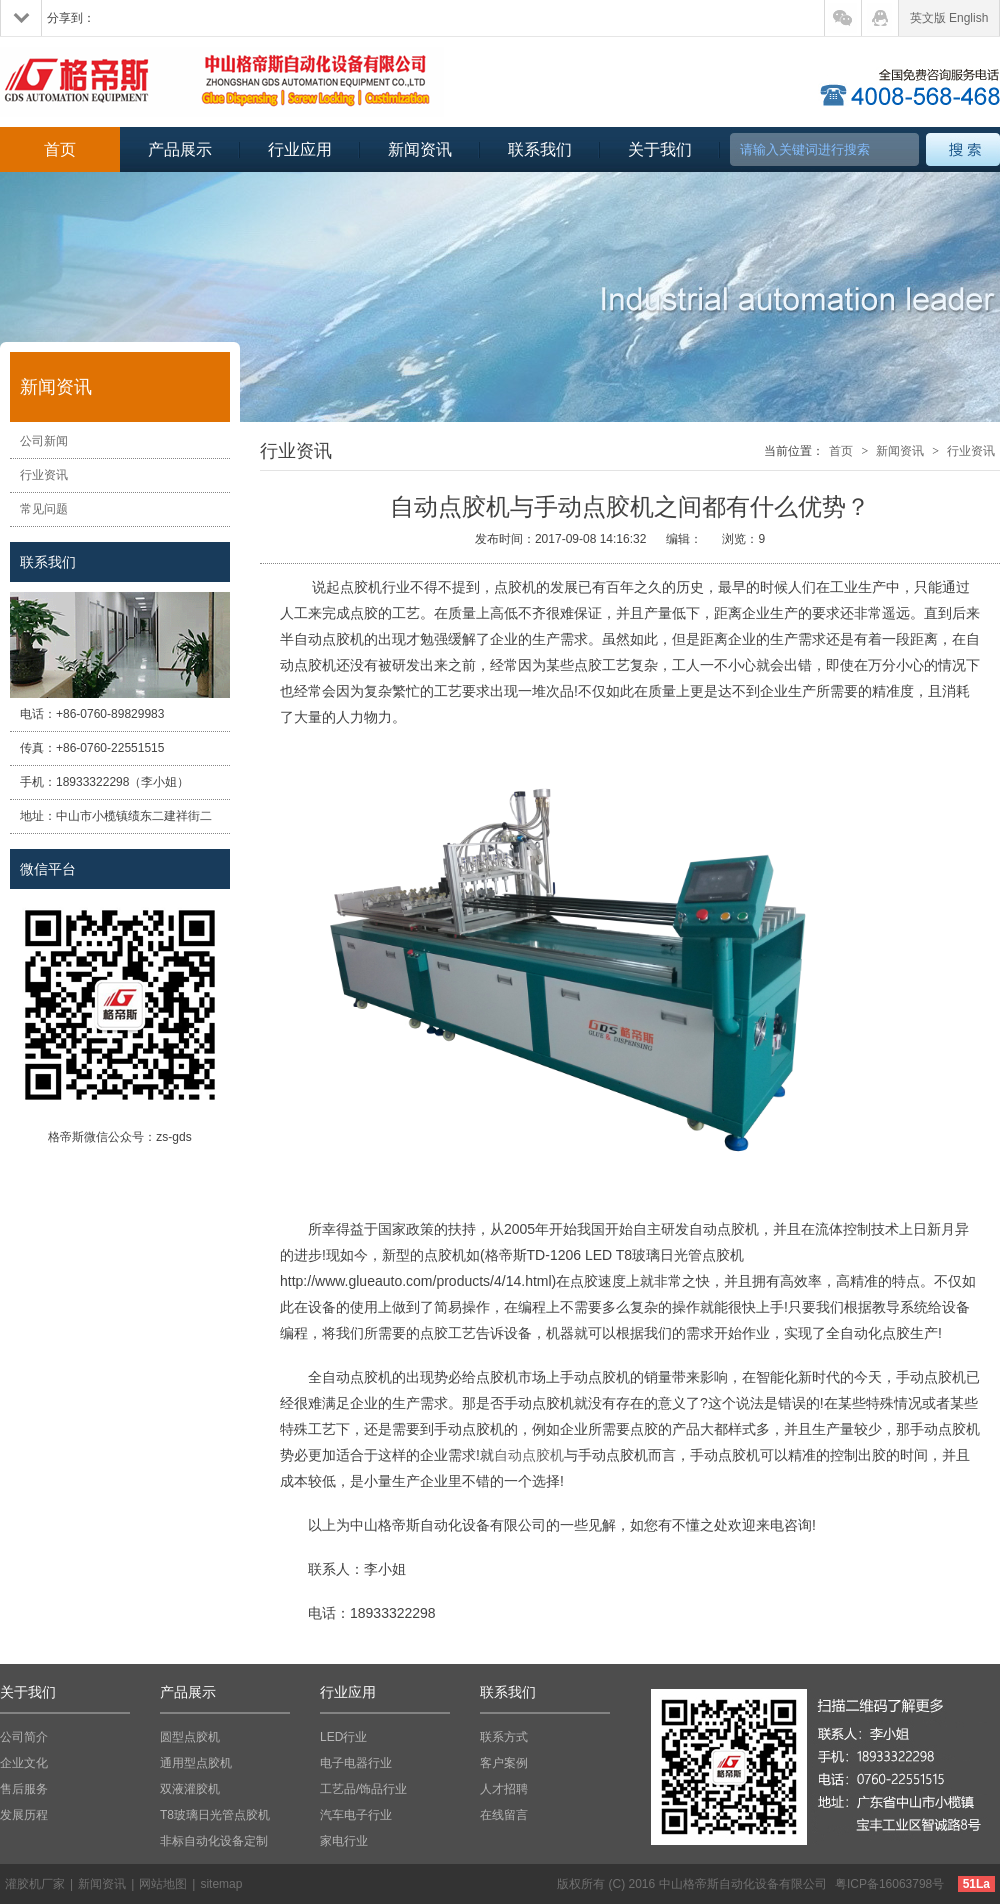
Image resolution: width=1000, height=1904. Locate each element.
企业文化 (24, 1763)
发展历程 (24, 1815)
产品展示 (180, 149)
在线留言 (504, 1815)
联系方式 (504, 1737)
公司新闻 (44, 441)
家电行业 (344, 1841)
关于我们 (660, 149)
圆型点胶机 (190, 1737)
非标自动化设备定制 (214, 1841)
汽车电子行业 (356, 1815)
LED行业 (343, 1737)
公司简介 (24, 1737)
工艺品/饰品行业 (363, 1789)
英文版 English (949, 18)
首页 (60, 149)
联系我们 (540, 149)
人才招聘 (504, 1789)
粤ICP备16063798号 (889, 1884)
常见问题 (44, 509)
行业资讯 (44, 475)
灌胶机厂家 (35, 1884)
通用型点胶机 (196, 1763)
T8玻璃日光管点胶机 (215, 1815)
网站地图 (163, 1884)
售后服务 (24, 1789)
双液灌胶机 (190, 1789)
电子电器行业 (356, 1763)
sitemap (221, 1884)
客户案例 (504, 1763)
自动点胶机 (529, 1455)
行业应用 (300, 149)
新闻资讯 (420, 149)
